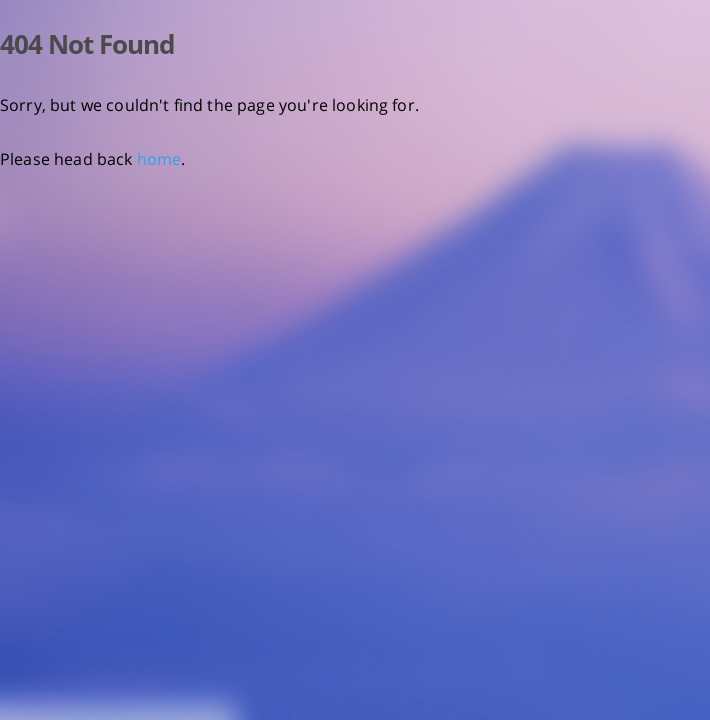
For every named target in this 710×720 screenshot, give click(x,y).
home (159, 159)
